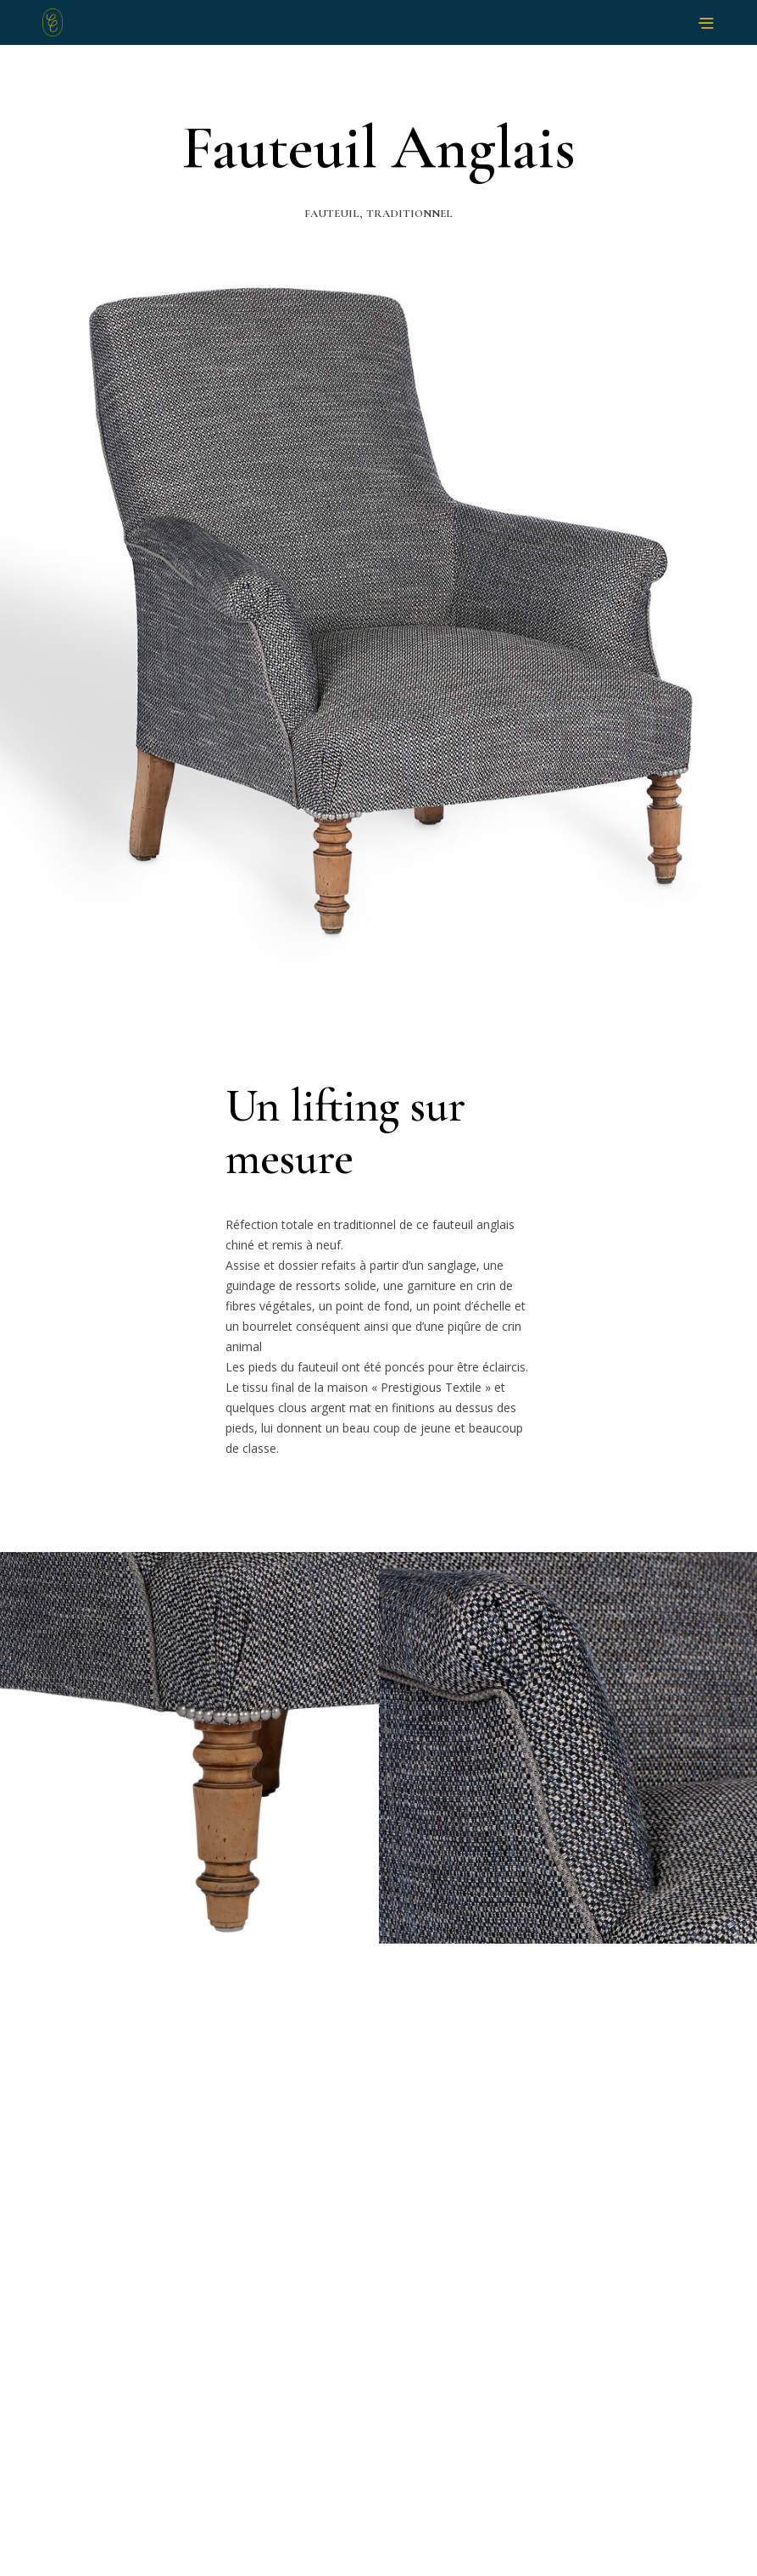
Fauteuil (331, 213)
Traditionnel (409, 213)
